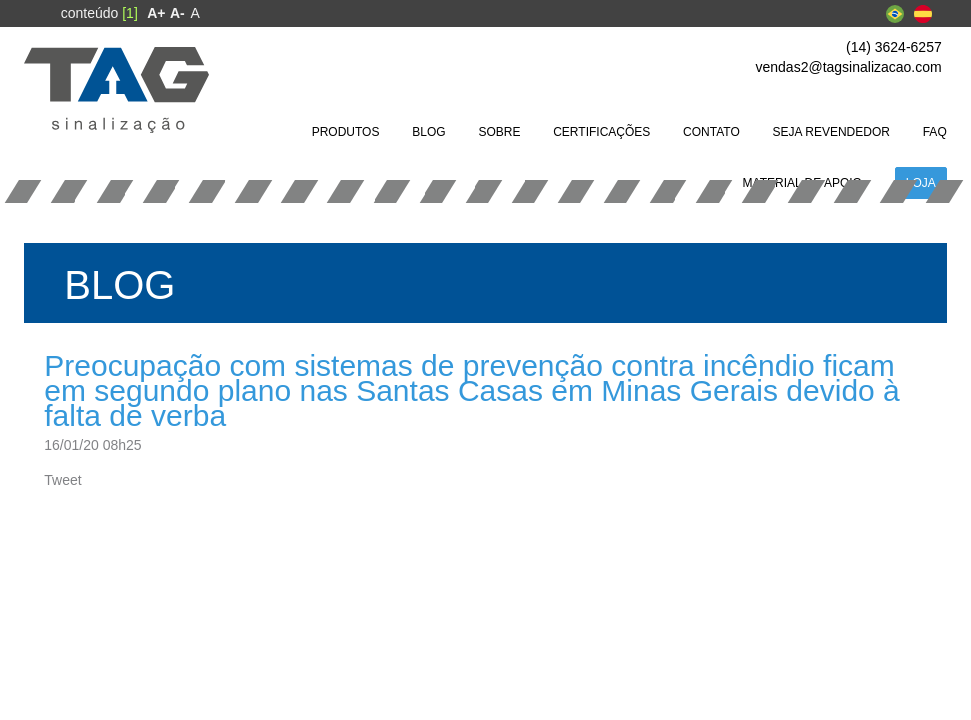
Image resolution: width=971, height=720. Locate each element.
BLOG (428, 132)
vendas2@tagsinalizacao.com (849, 67)
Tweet (62, 480)
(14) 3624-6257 (894, 47)
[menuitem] (156, 13)
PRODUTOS (346, 132)
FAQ (935, 132)
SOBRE (499, 132)
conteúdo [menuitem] (99, 13)
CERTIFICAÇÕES (601, 132)
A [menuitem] (195, 13)
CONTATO (711, 132)
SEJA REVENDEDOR (831, 132)
